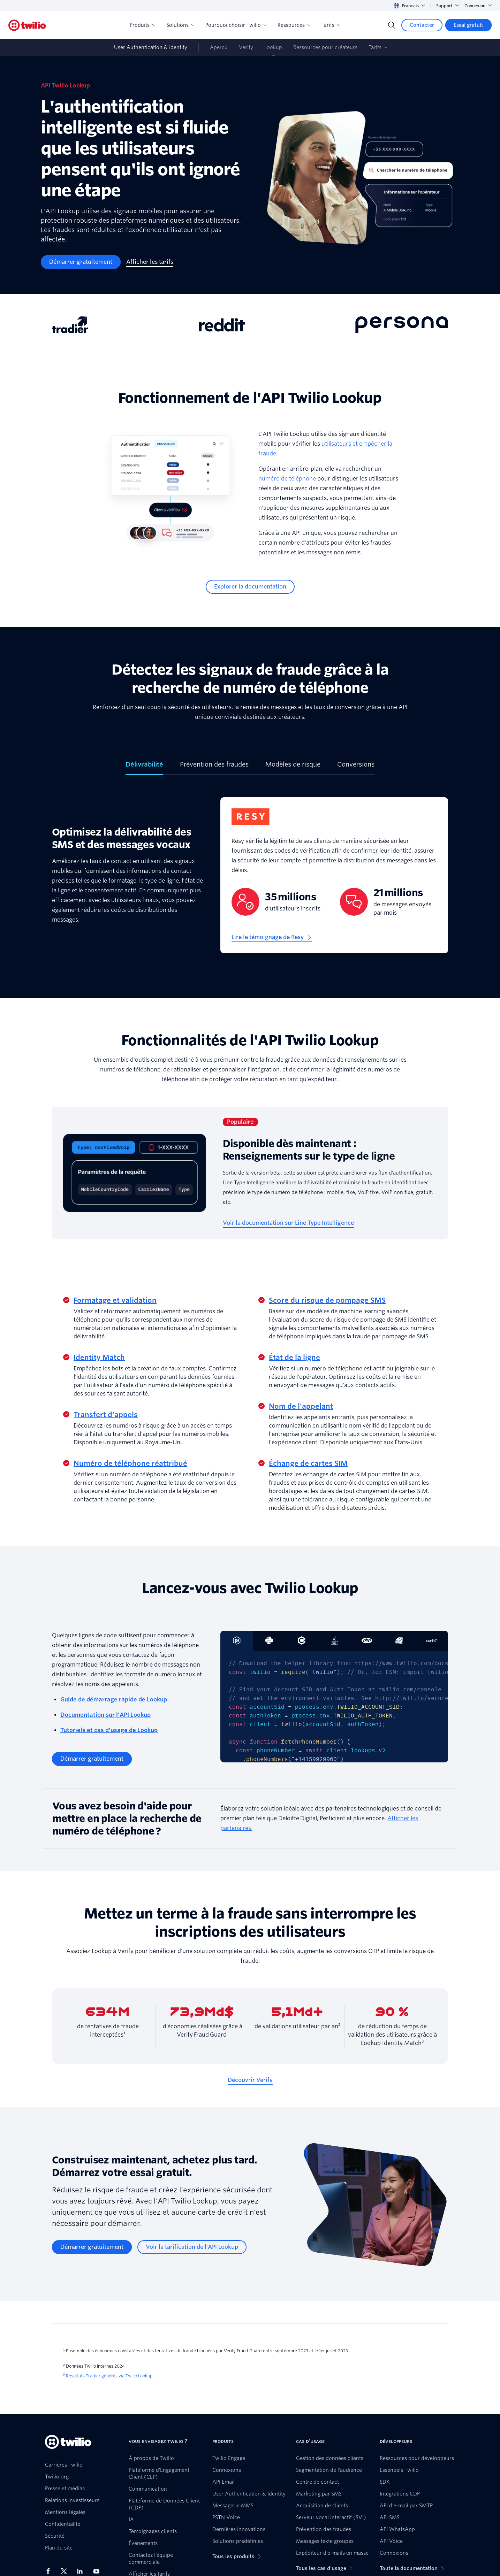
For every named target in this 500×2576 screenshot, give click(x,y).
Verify (246, 47)
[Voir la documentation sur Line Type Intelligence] (288, 1223)
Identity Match (99, 1357)
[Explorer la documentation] (250, 587)
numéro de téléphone (287, 478)
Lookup (273, 47)
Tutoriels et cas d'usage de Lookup (109, 1730)
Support (447, 5)
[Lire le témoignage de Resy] (272, 937)
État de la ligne (294, 1357)
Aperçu (219, 47)
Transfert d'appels (106, 1414)
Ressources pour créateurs (325, 47)
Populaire (240, 1121)
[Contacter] (421, 25)
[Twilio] (27, 25)
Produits (142, 25)
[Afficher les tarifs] (149, 262)
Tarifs (330, 25)
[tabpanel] (250, 880)
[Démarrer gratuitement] (81, 262)
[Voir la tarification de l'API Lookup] (192, 2247)
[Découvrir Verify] (250, 2080)
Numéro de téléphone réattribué (130, 1463)
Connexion (478, 5)
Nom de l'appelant (301, 1406)
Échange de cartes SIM (308, 1463)
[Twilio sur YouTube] (98, 2571)
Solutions (180, 25)
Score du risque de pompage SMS (327, 1300)
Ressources (294, 25)
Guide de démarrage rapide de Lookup (113, 1699)
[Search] (392, 25)
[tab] (144, 767)
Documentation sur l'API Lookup (105, 1715)
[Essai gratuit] (468, 25)
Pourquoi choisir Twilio (235, 25)
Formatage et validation (115, 1300)
